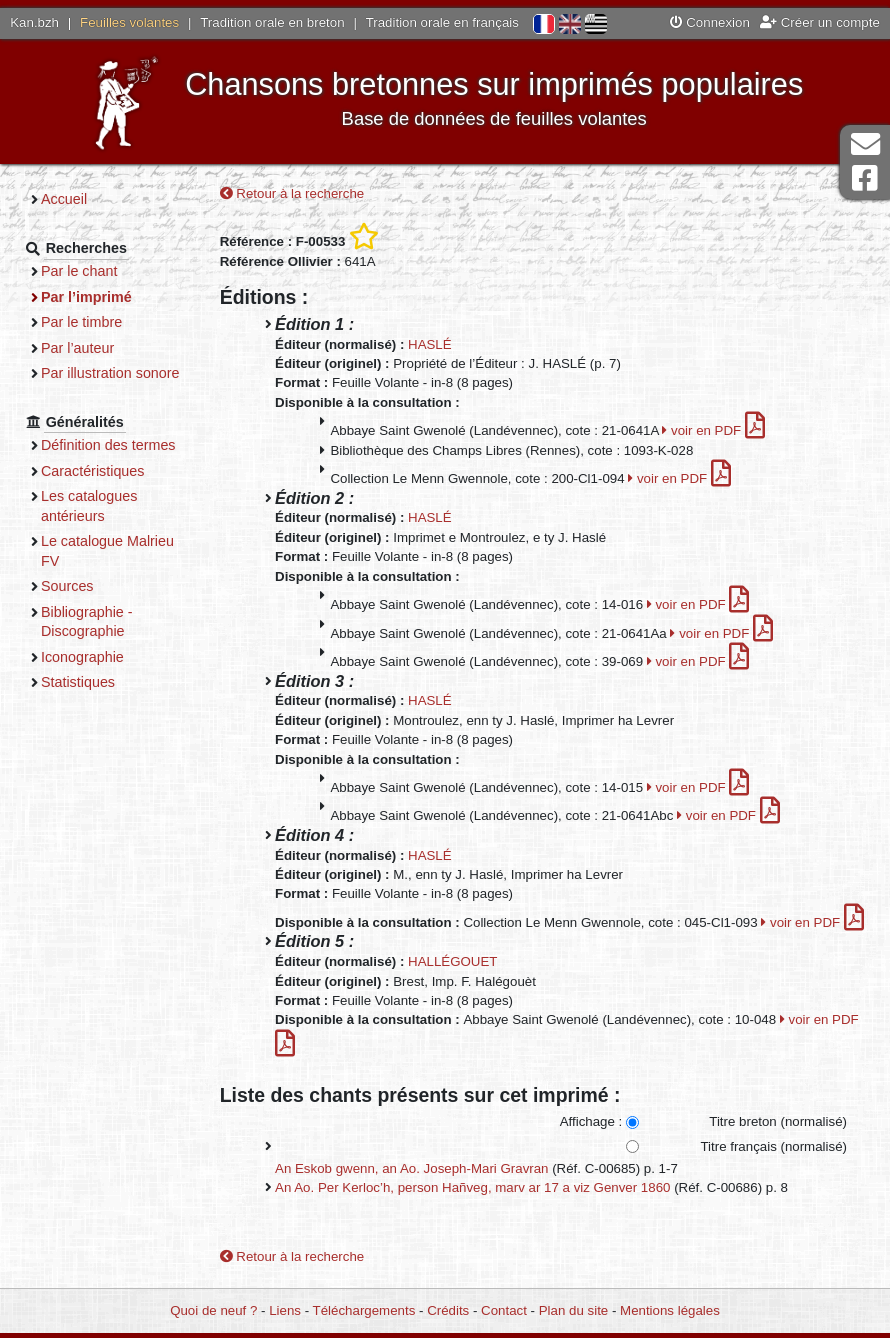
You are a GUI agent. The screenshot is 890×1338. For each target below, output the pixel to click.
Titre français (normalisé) (773, 1146)
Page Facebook (865, 178)
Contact (504, 1310)
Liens (285, 1310)
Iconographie (82, 657)
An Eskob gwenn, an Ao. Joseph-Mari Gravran (411, 1168)
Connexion (710, 22)
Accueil (64, 199)
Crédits (448, 1310)
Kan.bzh (34, 22)
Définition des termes (108, 445)
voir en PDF (713, 430)
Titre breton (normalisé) (778, 1121)
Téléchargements (364, 1310)
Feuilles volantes (129, 22)
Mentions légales (670, 1310)
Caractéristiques (93, 471)
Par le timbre (81, 322)
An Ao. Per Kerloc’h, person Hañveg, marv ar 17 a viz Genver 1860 (472, 1187)
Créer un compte (820, 22)
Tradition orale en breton (272, 22)
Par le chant (79, 271)
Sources (67, 586)
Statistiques (78, 682)
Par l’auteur (77, 348)
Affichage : (591, 1121)
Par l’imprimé (86, 297)
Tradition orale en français (442, 22)
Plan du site (573, 1310)
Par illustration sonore (110, 373)
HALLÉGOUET (452, 961)
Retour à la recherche (292, 193)
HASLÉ (430, 344)
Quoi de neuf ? (213, 1310)
